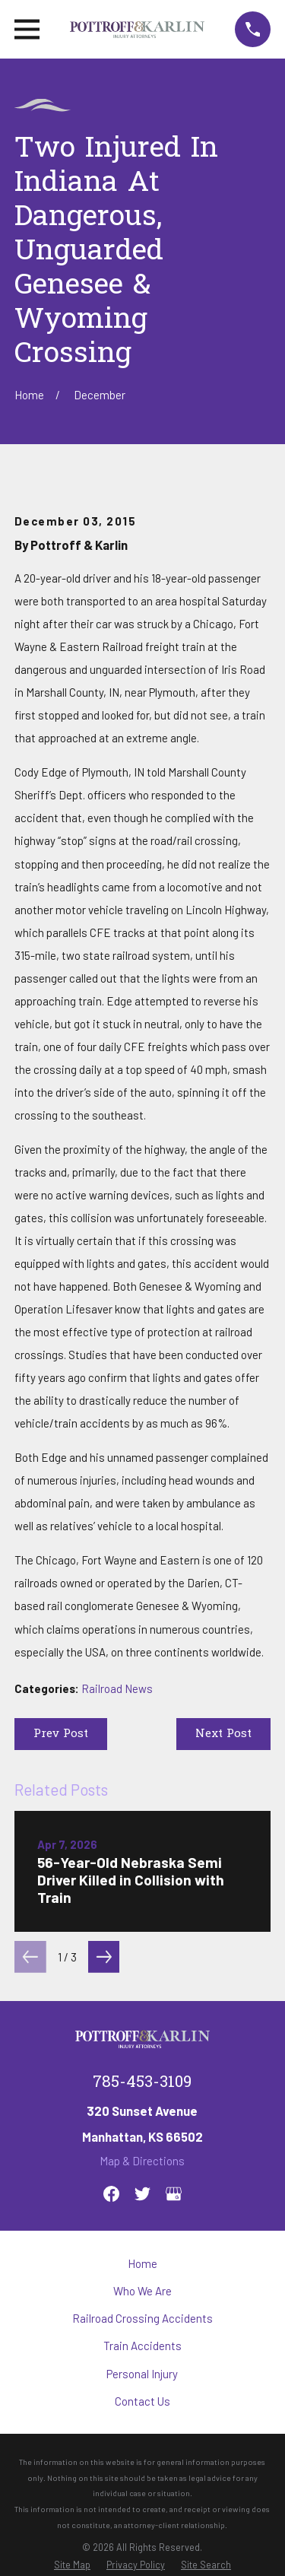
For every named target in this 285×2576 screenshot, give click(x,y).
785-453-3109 (142, 2083)
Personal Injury (142, 2374)
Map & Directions (142, 2161)
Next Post (223, 1734)
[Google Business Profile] (174, 2194)
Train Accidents (142, 2345)
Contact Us (142, 2401)
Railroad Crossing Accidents (142, 2318)
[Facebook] (111, 2194)
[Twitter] (142, 2194)
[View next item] (104, 1957)
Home (142, 2263)
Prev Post (60, 1734)
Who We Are (142, 2291)
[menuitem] (72, 2564)
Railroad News (117, 1688)
